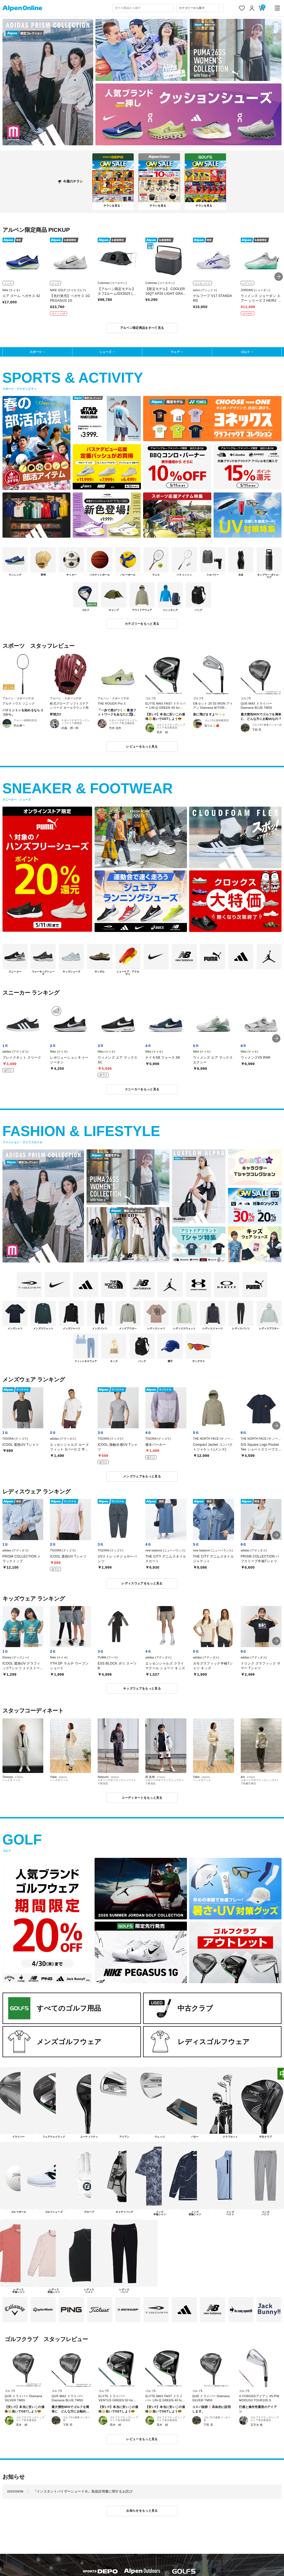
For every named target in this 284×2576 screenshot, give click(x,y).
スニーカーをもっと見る (142, 1089)
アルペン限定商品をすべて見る (142, 327)
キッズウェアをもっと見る (142, 1688)
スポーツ (35, 352)
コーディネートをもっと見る (141, 1797)
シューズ (105, 352)
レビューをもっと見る (142, 746)
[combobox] (143, 8)
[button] (278, 276)
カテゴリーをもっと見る (142, 623)
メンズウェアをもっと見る (142, 1476)
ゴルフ (245, 352)
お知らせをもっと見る (142, 2510)
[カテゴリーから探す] (200, 8)
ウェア (175, 352)
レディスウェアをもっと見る (141, 1583)
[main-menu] (277, 8)
